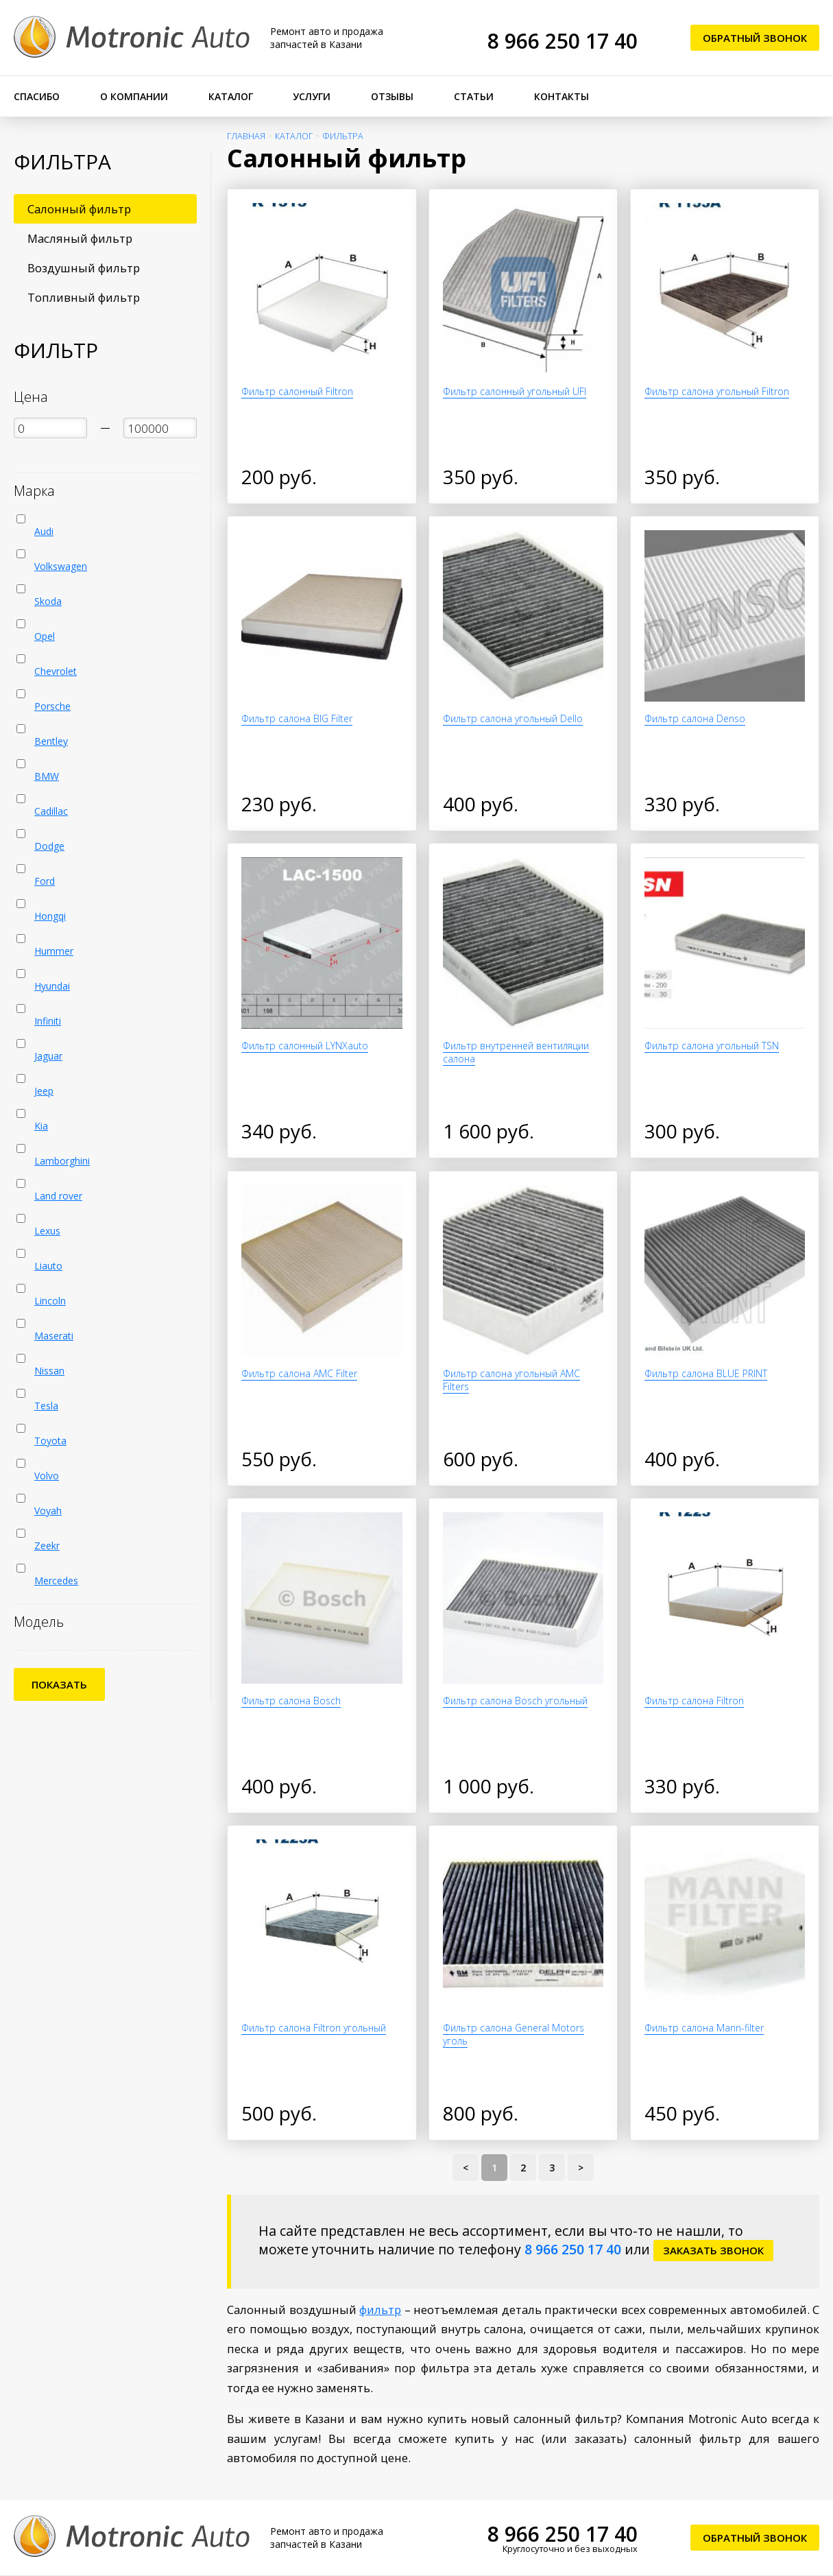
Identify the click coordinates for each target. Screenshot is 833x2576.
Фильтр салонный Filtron (297, 391)
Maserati (53, 1335)
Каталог (230, 96)
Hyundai (52, 985)
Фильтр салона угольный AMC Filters (511, 1380)
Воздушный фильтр (83, 268)
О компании (134, 96)
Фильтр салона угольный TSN (711, 1045)
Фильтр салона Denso (694, 718)
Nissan (49, 1370)
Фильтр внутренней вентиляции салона (516, 1052)
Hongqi (50, 915)
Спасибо (37, 96)
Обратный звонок (755, 38)
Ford (44, 880)
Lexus (47, 1230)
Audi (43, 531)
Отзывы (392, 96)
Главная (246, 136)
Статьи (474, 96)
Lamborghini (62, 1160)
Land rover (58, 1195)
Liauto (48, 1265)
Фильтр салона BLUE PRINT (705, 1373)
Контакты (561, 96)
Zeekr (47, 1545)
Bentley (51, 741)
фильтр (380, 2309)
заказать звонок (713, 2250)
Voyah (48, 1510)
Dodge (49, 845)
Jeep (43, 1090)
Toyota (50, 1440)
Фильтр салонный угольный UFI (514, 391)
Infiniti (47, 1020)
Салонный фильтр (79, 209)
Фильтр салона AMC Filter (299, 1373)
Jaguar (48, 1055)
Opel (44, 636)
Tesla (46, 1405)
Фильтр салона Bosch (291, 1700)
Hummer (53, 950)
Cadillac (51, 811)
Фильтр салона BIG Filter (296, 718)
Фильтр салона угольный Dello (513, 718)
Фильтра (342, 136)
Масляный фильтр (79, 238)
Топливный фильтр (83, 297)
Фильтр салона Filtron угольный (313, 2027)
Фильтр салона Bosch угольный (515, 1700)
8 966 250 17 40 (562, 41)
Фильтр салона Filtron (694, 1700)
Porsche (52, 706)
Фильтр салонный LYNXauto (304, 1045)
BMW (46, 776)
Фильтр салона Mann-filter (704, 2027)
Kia (41, 1125)
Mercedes (56, 1580)
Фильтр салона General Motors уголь (513, 2034)
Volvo (46, 1475)
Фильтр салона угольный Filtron (716, 391)
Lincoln (50, 1300)
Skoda (48, 601)
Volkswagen (60, 566)
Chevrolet (55, 671)
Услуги (311, 96)
